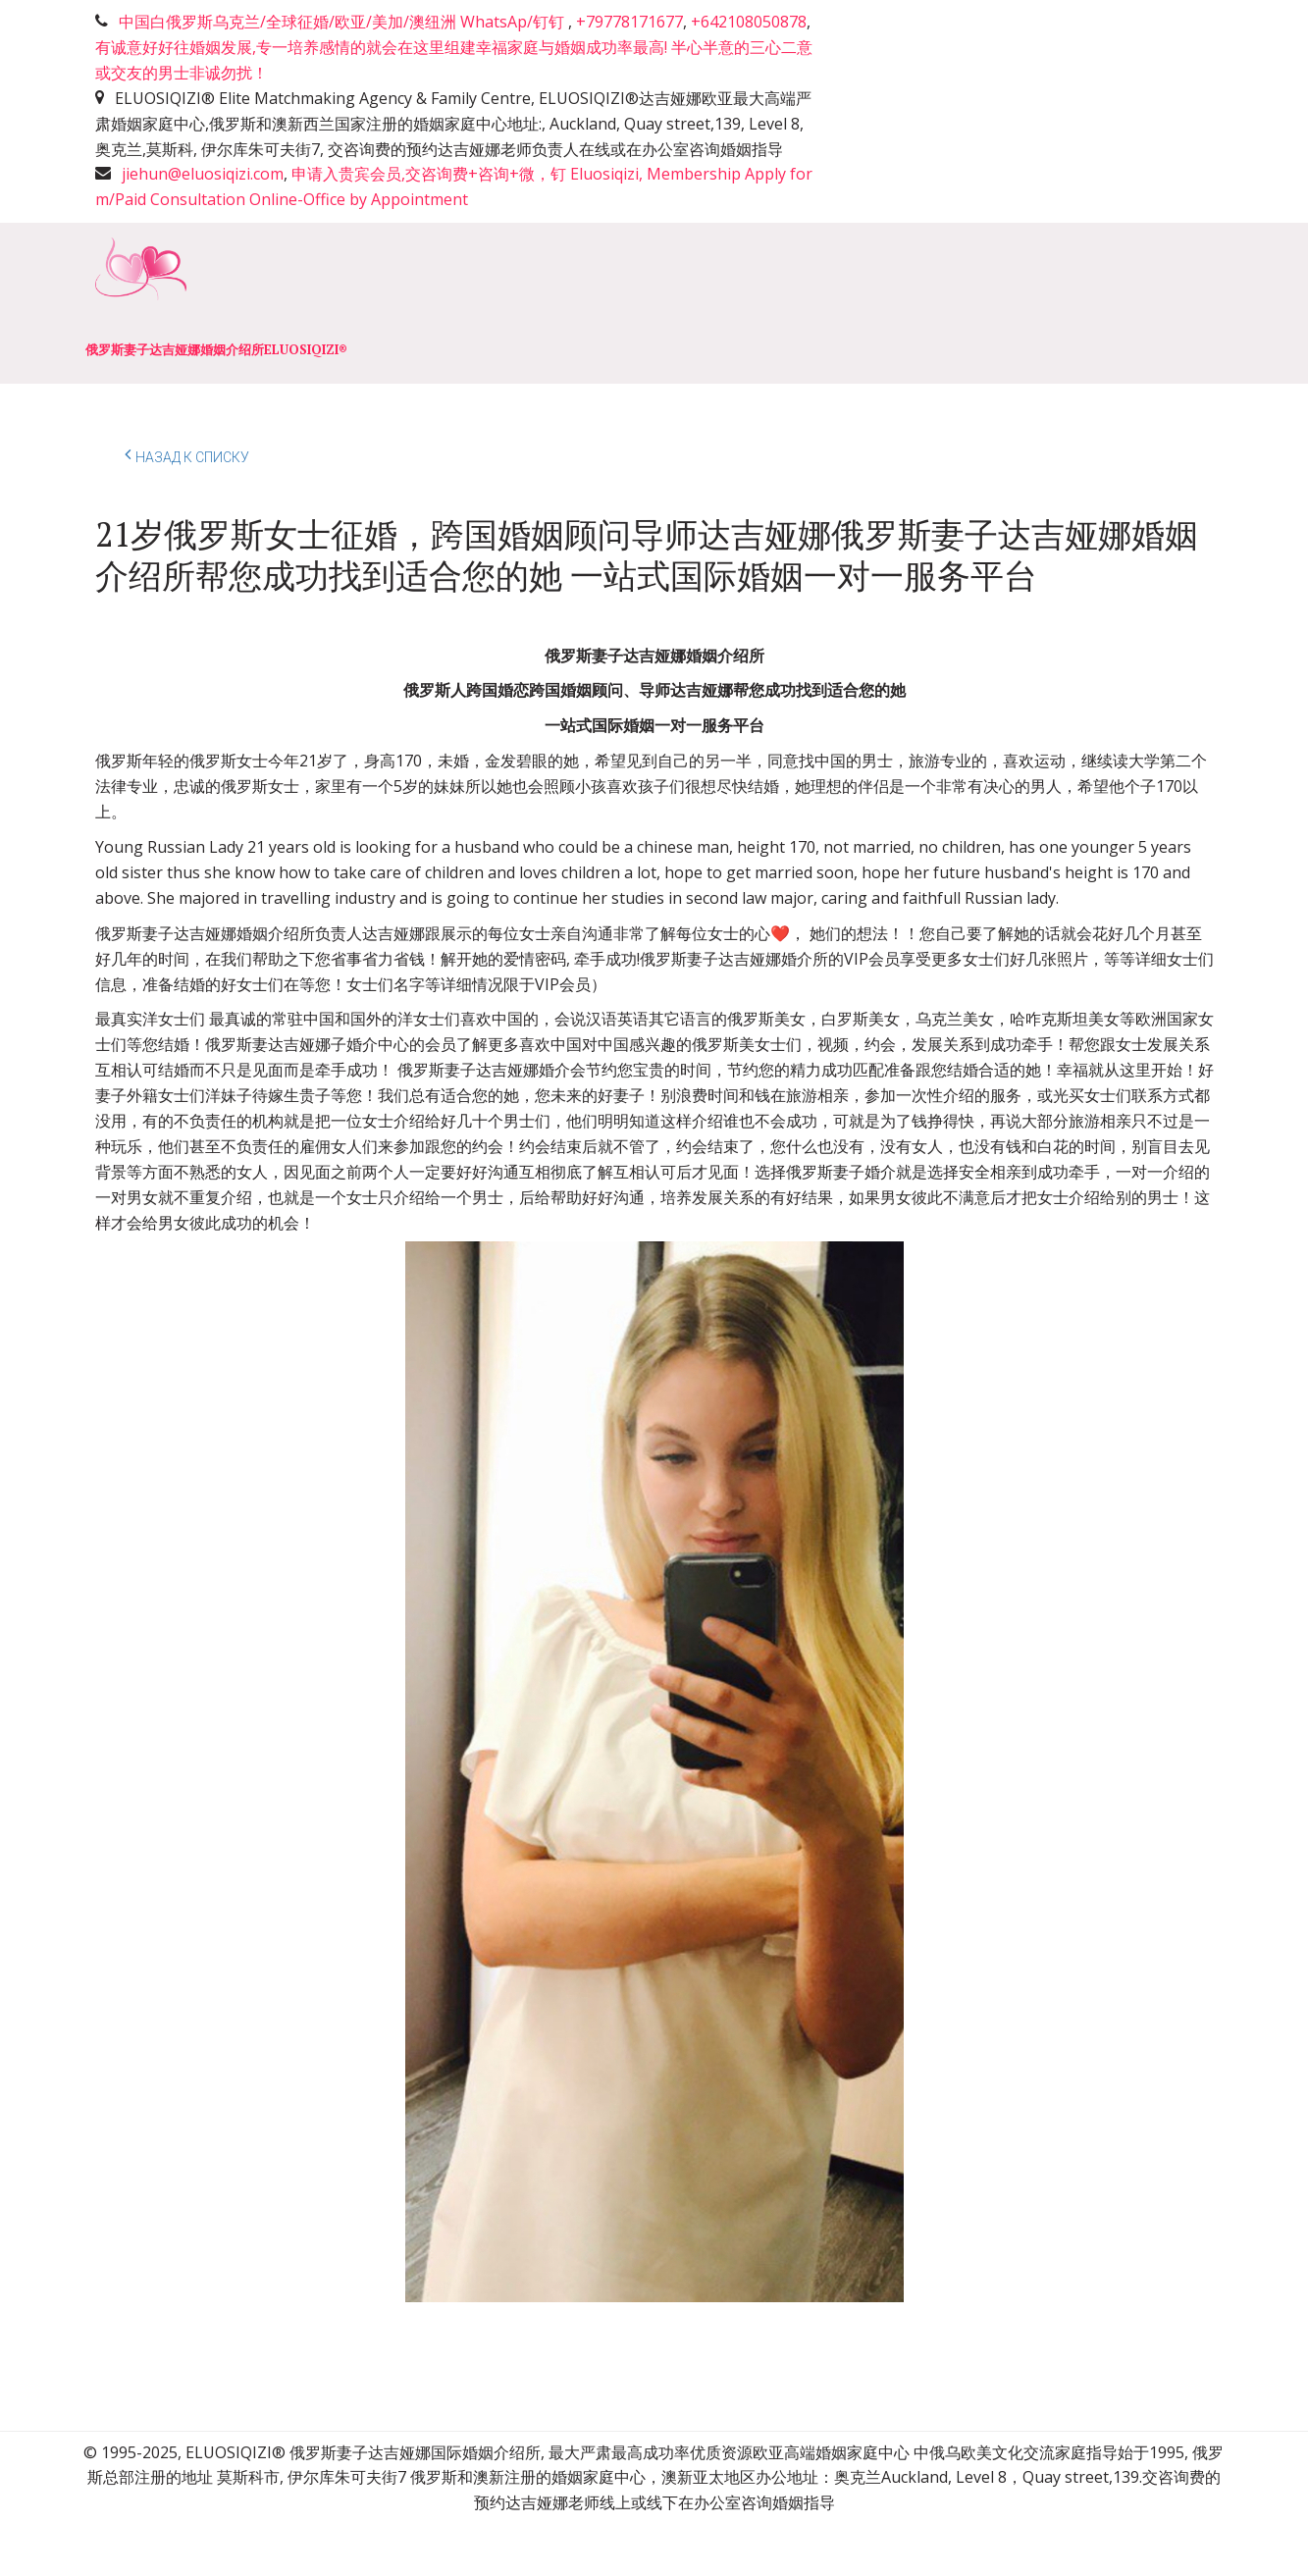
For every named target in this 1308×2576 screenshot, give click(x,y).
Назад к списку (187, 454)
